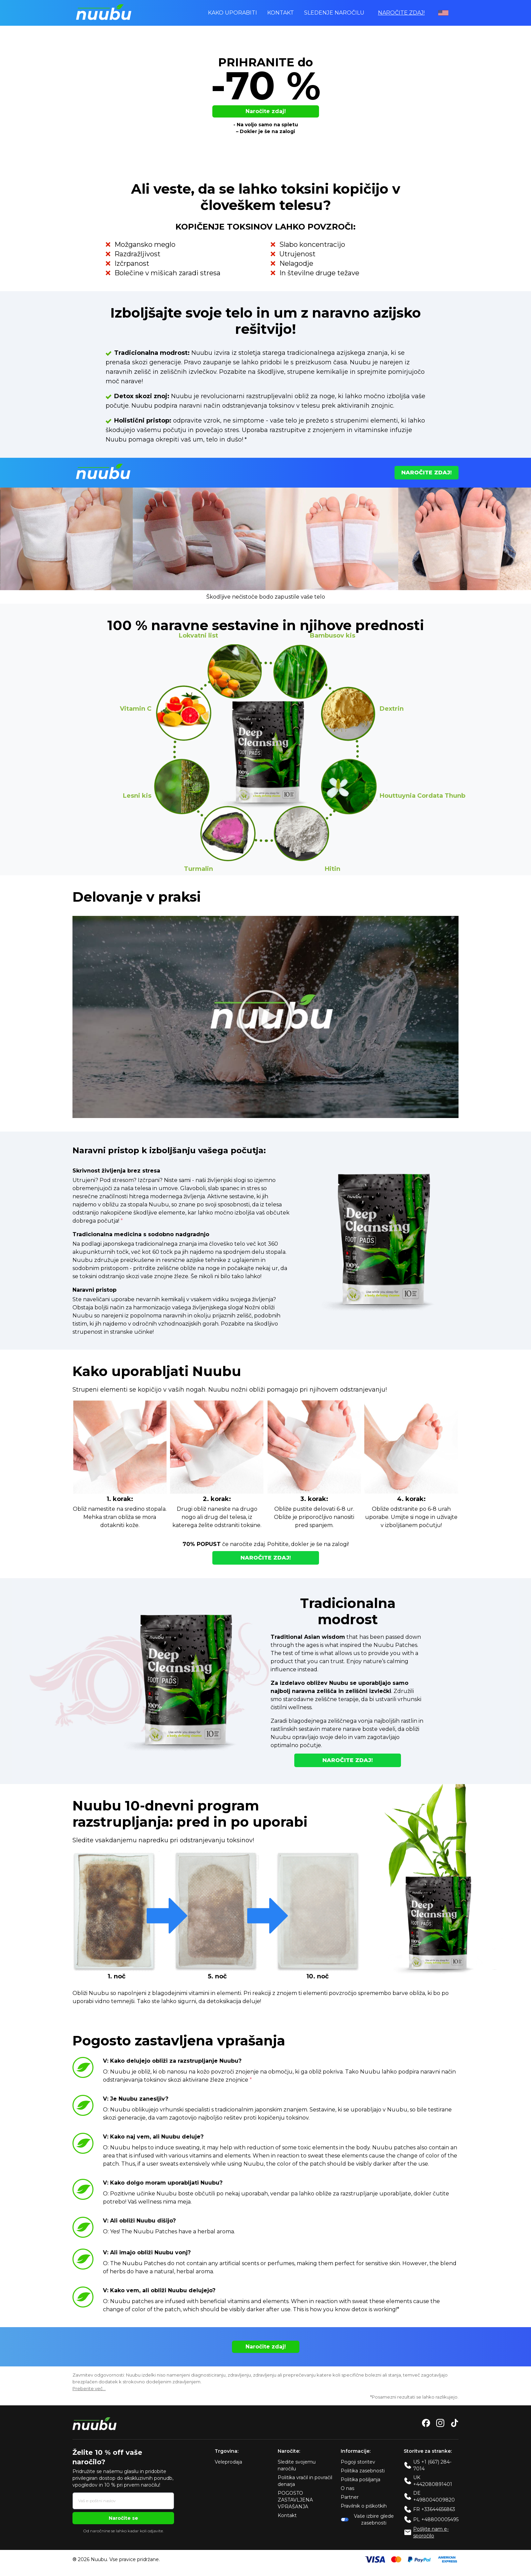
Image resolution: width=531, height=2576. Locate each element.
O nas (347, 2489)
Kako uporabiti (232, 13)
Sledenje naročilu (334, 13)
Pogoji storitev (358, 2463)
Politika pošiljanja (360, 2480)
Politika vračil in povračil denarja (305, 2481)
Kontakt (280, 13)
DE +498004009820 (434, 2497)
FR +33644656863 (434, 2510)
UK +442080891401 (432, 2481)
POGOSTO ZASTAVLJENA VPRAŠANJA (295, 2501)
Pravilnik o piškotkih (364, 2507)
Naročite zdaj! (401, 13)
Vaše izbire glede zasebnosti (367, 2520)
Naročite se (123, 2519)
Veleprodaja (228, 2463)
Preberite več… (89, 2389)
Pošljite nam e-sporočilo (431, 2533)
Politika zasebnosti (363, 2472)
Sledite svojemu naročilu (297, 2466)
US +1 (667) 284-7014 (432, 2466)
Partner (350, 2498)
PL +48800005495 (436, 2520)
